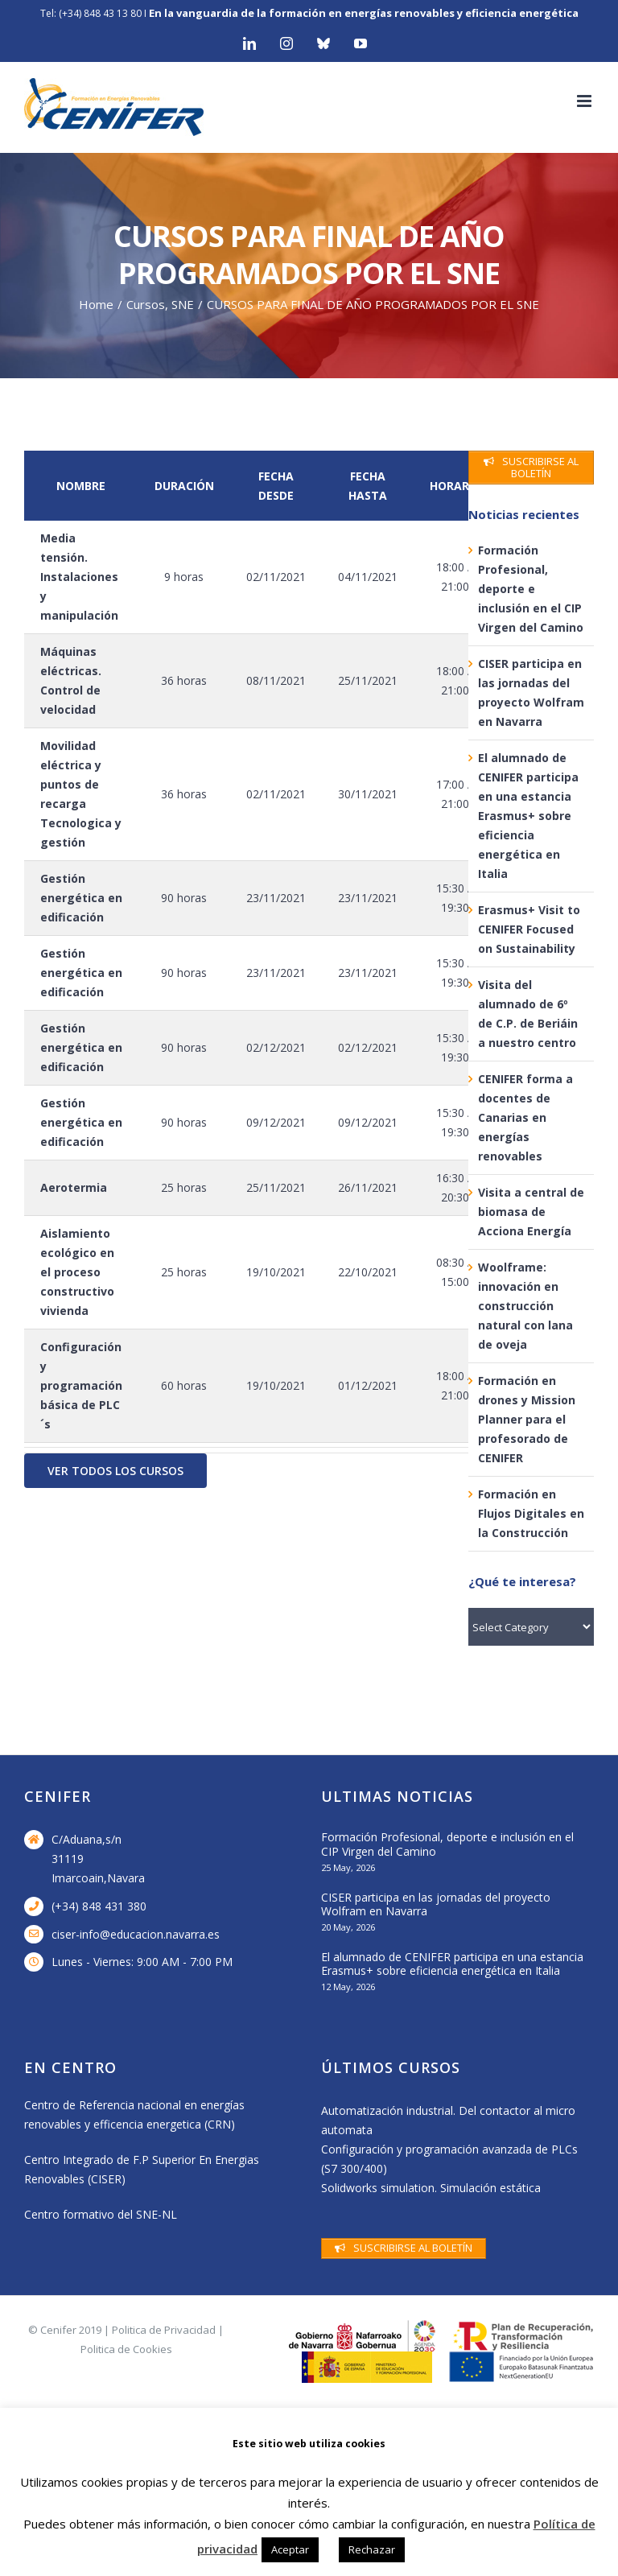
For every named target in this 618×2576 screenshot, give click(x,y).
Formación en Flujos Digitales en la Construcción (531, 1513)
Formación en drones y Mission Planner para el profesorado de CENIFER (526, 1419)
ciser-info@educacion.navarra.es (136, 1934)
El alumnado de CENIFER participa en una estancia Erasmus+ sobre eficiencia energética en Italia (528, 815)
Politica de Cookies (126, 2349)
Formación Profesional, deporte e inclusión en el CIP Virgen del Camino (530, 588)
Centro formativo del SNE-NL (100, 2214)
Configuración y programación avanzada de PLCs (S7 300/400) (449, 2158)
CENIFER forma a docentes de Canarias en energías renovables (525, 1117)
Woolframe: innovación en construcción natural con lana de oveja (525, 1305)
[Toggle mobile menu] (585, 101)
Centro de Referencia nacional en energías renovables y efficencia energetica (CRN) (134, 2114)
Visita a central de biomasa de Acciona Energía (531, 1212)
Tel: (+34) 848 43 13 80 (91, 13)
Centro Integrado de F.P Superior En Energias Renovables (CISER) (141, 2169)
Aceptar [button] (290, 2549)
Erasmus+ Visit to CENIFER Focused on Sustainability (529, 929)
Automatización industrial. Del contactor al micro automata (448, 2120)
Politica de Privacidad (164, 2330)
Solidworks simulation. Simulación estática (431, 2187)
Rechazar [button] (371, 2549)
